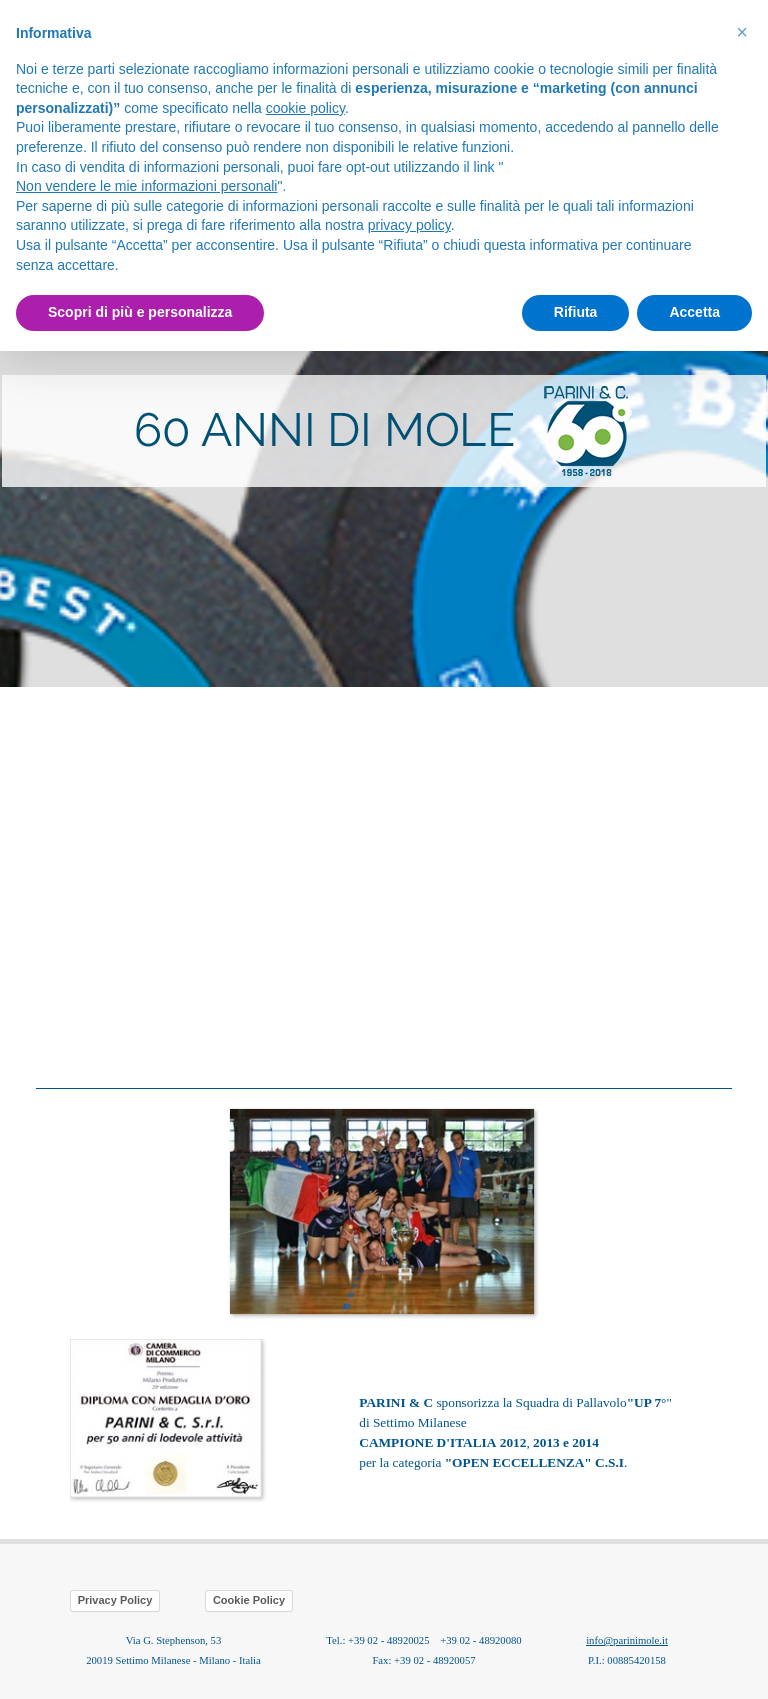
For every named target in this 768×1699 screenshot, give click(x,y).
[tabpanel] (384, 430)
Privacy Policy (115, 1600)
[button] (384, 1106)
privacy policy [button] (409, 225)
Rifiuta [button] (576, 312)
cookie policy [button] (305, 108)
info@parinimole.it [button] (627, 1640)
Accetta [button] (694, 312)
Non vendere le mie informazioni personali (146, 186)
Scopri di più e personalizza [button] (140, 312)
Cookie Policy (249, 1600)
